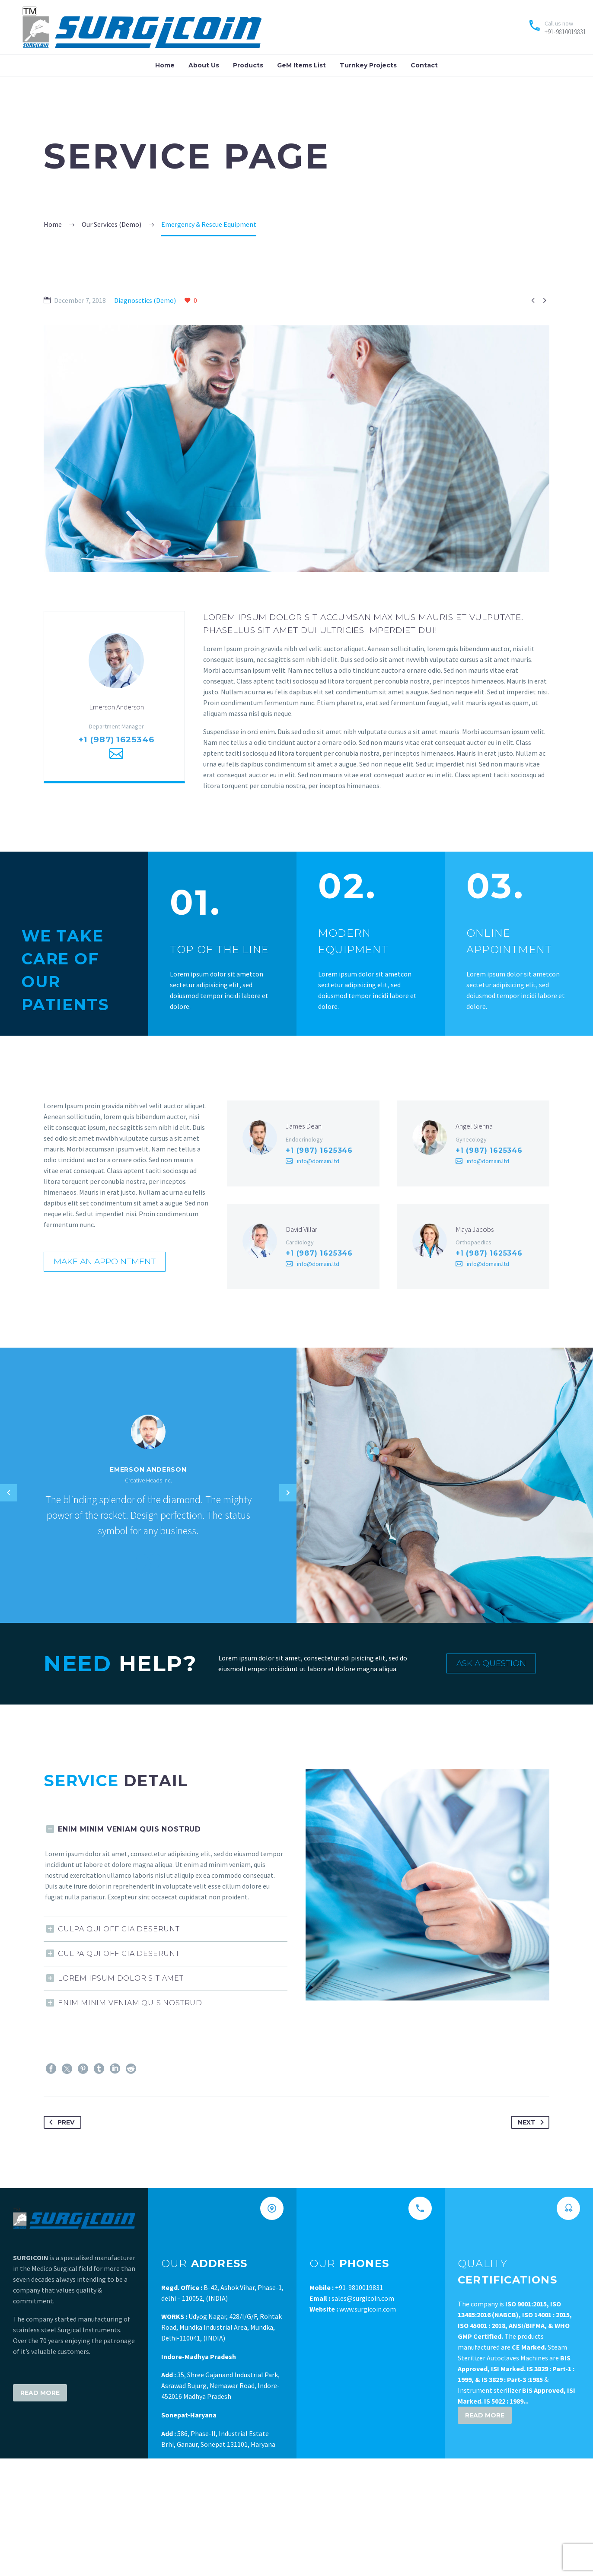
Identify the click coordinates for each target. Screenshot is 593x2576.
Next (532, 2131)
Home (165, 65)
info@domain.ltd (318, 1165)
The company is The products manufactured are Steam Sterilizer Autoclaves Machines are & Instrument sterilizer (516, 2356)
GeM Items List (301, 65)
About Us (203, 65)
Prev (60, 2131)
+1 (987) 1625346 (116, 744)
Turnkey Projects (368, 65)
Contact (424, 65)
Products (248, 65)
